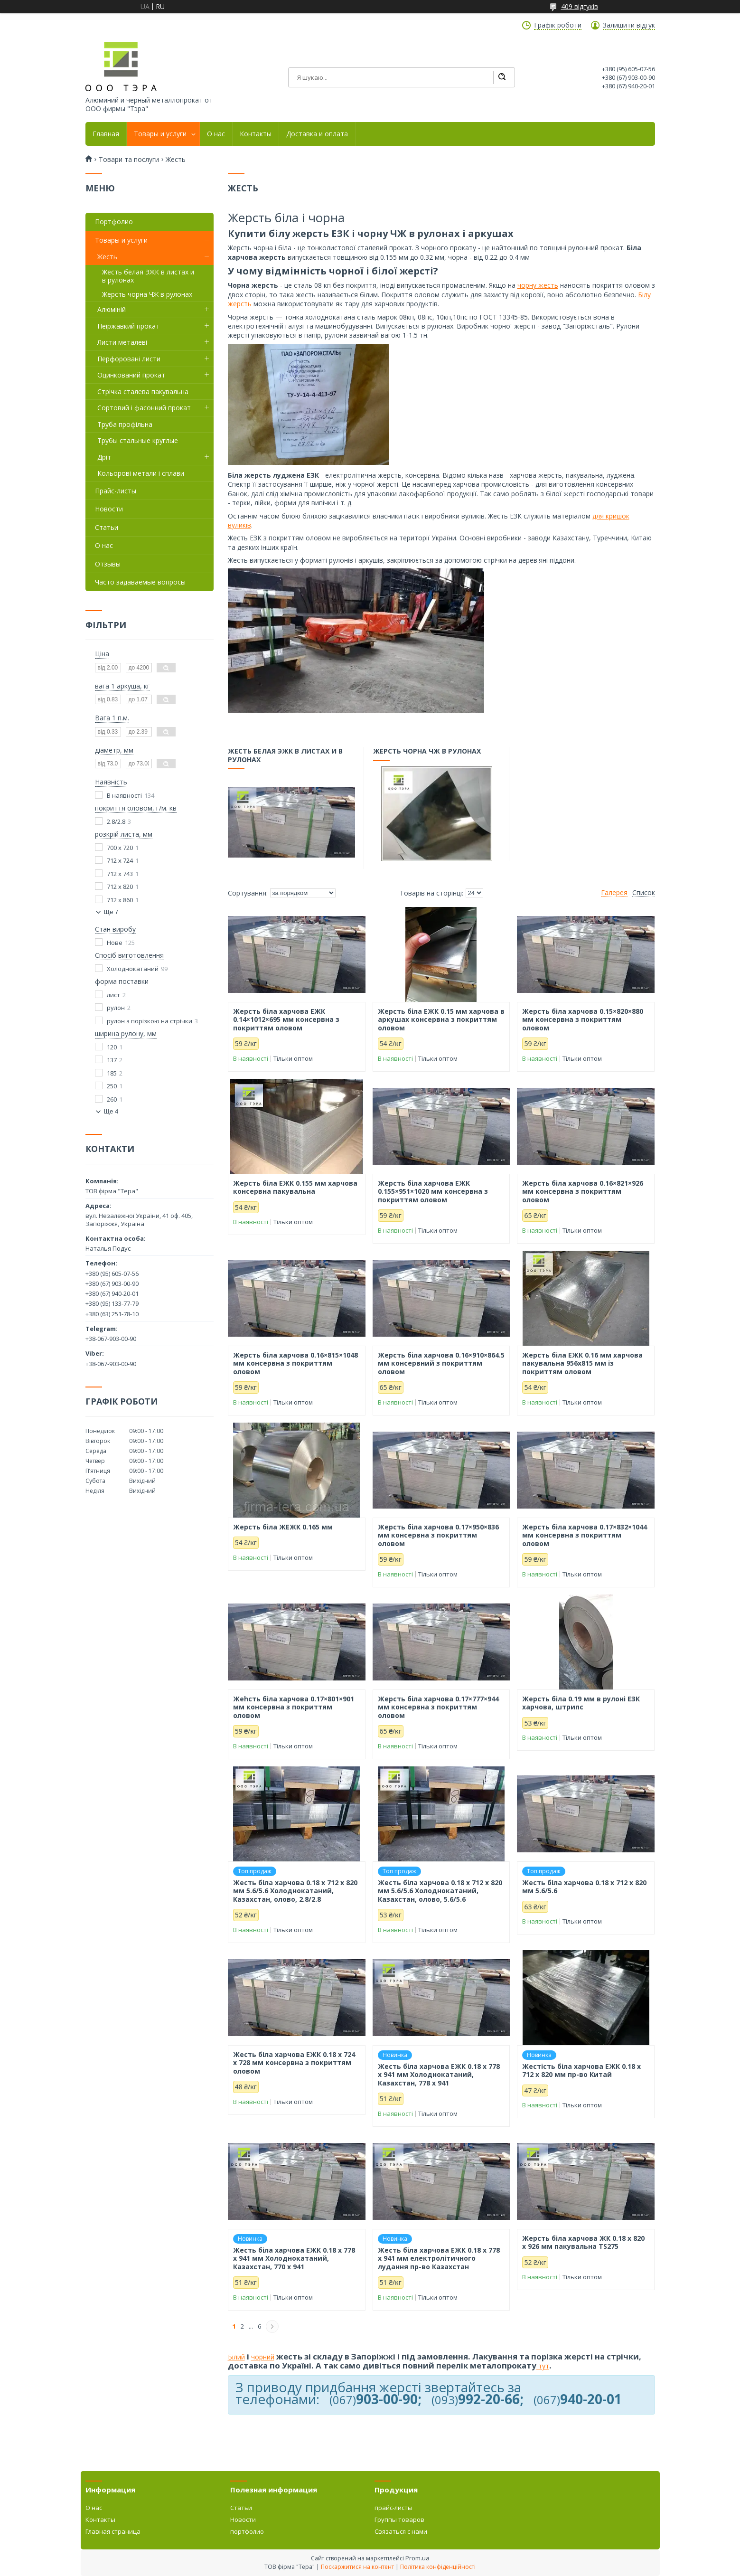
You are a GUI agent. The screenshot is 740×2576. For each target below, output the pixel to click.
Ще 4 (111, 1111)
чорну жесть (537, 285)
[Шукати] (501, 77)
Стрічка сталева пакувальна (142, 391)
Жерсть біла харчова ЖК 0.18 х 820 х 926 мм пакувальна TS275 (583, 2242)
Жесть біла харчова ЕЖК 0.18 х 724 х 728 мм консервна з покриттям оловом (294, 2063)
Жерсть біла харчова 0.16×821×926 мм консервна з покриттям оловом (582, 1191)
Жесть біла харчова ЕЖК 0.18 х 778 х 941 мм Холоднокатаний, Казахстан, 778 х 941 (439, 2074)
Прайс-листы (115, 490)
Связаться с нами (401, 2531)
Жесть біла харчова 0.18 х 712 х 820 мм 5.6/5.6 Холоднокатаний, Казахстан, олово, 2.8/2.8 (295, 1891)
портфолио (247, 2531)
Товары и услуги (160, 134)
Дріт (104, 457)
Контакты (256, 134)
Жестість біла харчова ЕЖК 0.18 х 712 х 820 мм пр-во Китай (581, 2070)
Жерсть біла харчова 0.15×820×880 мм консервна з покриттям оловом (582, 1019)
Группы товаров (399, 2519)
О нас (216, 134)
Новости (109, 508)
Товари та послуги (129, 159)
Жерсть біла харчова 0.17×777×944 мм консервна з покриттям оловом (438, 1707)
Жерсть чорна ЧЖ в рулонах (427, 754)
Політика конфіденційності (438, 2567)
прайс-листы (393, 2507)
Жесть (107, 256)
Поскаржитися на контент (357, 2567)
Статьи (106, 527)
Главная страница (113, 2531)
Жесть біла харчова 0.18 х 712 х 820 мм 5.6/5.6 (584, 1886)
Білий (236, 2356)
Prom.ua (417, 2558)
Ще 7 (111, 911)
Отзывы (108, 563)
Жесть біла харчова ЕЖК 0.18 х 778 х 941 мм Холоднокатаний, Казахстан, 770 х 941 (294, 2258)
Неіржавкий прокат (128, 325)
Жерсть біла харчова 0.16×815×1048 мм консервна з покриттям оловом (295, 1363)
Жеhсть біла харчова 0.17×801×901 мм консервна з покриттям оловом (293, 1707)
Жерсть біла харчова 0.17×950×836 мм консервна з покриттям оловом (438, 1535)
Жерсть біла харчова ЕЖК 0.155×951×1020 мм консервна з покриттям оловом (433, 1191)
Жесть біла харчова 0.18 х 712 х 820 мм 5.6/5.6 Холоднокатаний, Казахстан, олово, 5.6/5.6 (440, 1891)
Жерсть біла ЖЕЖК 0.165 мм (283, 1527)
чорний (262, 2356)
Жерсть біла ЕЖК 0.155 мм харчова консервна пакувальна (295, 1187)
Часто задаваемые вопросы (140, 581)
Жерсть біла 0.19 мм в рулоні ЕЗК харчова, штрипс (581, 1703)
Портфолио (114, 221)
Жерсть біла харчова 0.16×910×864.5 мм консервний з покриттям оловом (441, 1363)
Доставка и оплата (317, 134)
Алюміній (111, 309)
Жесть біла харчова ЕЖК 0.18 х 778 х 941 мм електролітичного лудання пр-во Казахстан (439, 2258)
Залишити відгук (629, 25)
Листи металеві (122, 342)
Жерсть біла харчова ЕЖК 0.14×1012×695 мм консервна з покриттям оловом (286, 1019)
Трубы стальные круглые (137, 440)
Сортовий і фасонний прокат (144, 407)
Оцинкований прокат (131, 374)
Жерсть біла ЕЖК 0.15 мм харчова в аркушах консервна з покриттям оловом (441, 1019)
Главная (106, 134)
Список (643, 892)
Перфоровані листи (128, 358)
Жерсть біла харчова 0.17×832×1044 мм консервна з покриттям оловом (584, 1535)
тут (542, 2365)
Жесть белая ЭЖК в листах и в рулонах (285, 758)
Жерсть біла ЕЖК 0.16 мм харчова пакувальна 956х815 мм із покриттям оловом (582, 1363)
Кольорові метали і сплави (140, 473)
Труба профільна (124, 424)
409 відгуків (579, 6)
